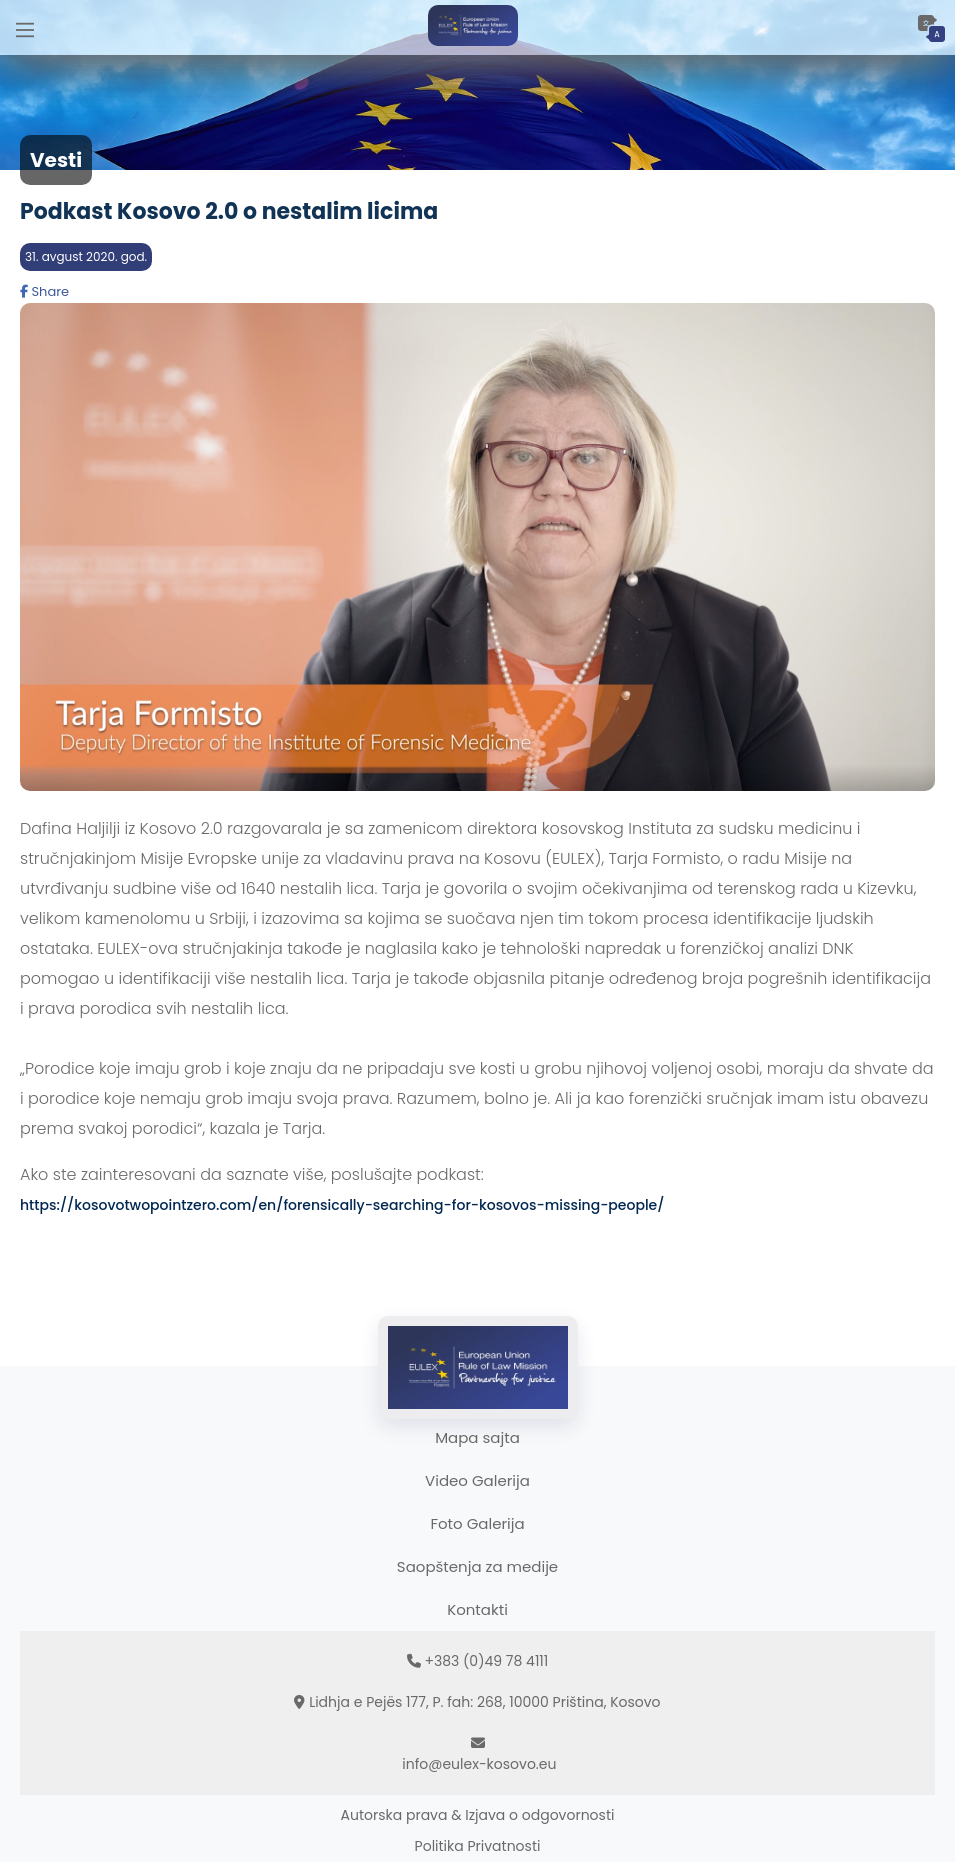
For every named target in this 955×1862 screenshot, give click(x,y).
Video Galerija (477, 1480)
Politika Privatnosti (478, 1846)
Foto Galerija (477, 1523)
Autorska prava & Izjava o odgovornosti (478, 1815)
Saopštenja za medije (477, 1566)
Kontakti (477, 1609)
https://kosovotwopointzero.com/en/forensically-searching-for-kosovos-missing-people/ (342, 1205)
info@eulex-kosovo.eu (479, 1764)
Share (44, 291)
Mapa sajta (477, 1437)
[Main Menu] (25, 27)
